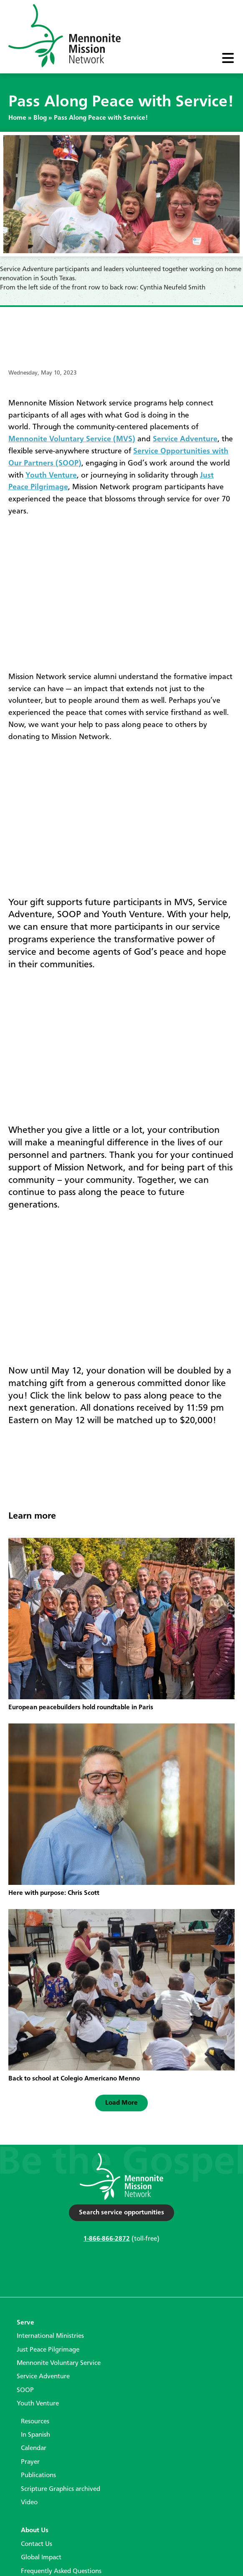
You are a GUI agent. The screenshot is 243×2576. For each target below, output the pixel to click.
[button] (121, 2103)
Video (29, 2502)
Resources (35, 2421)
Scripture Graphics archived (60, 2489)
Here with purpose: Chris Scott (53, 1893)
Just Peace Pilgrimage (48, 2350)
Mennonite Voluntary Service (59, 2363)
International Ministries (50, 2336)
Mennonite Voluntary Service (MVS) (71, 439)
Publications (38, 2475)
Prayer (30, 2462)
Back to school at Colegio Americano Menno (74, 2078)
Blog (40, 118)
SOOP (25, 2390)
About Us (34, 2530)
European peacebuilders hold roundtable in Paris (80, 1707)
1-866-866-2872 (107, 2239)
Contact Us (36, 2544)
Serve (25, 2322)
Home (17, 118)
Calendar (33, 2448)
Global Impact (41, 2557)
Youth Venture (51, 475)
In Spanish (35, 2435)
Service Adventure (185, 439)
